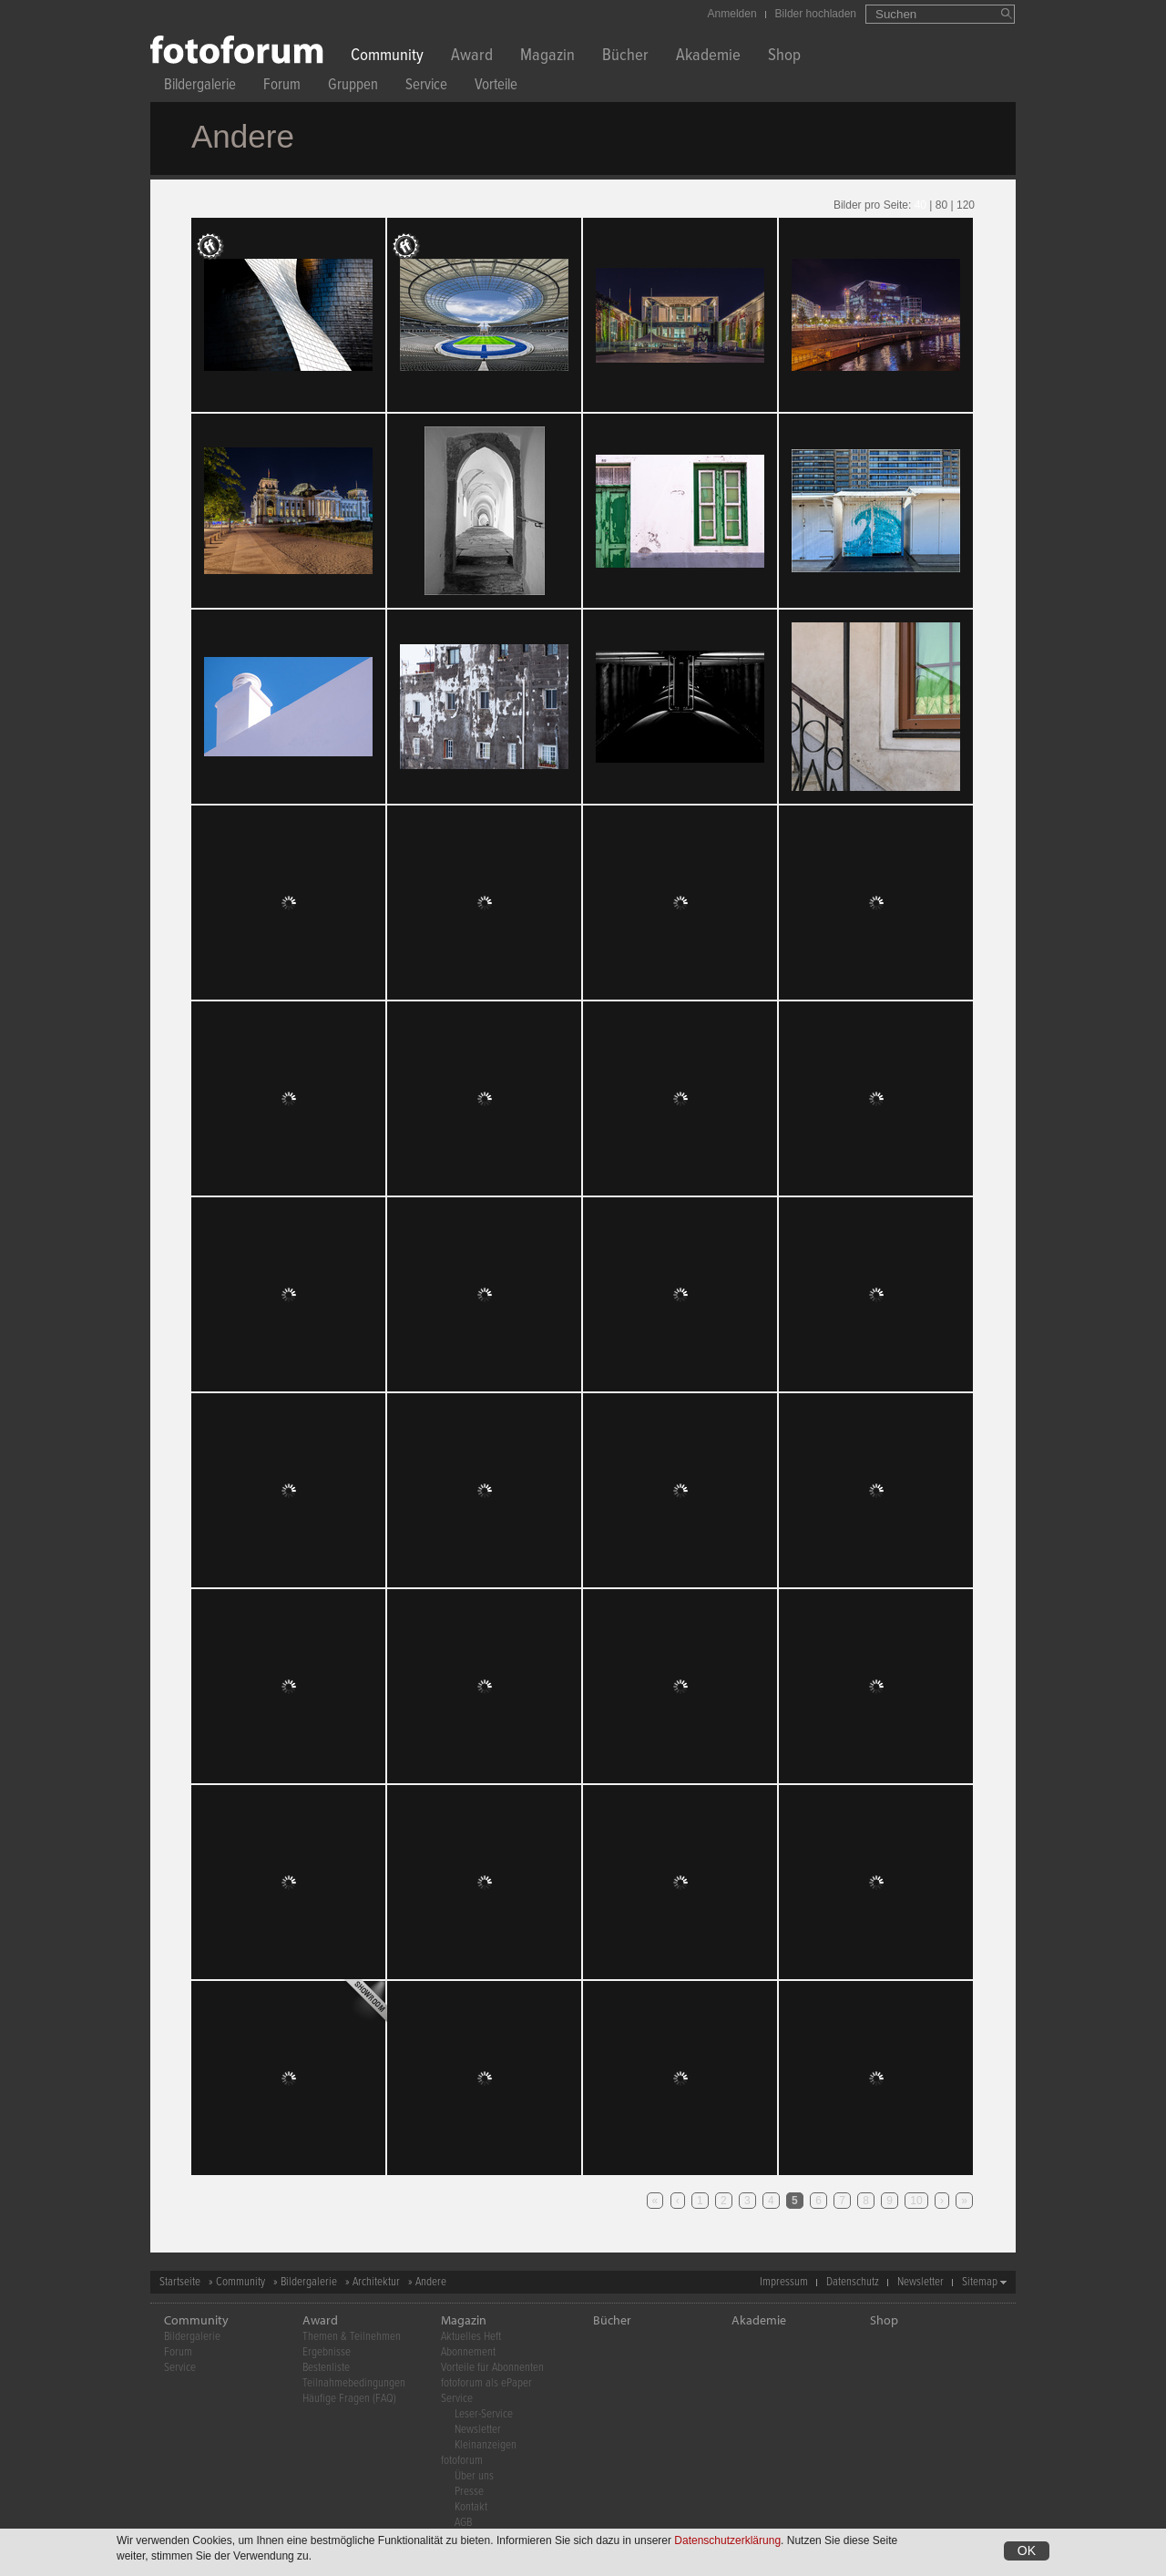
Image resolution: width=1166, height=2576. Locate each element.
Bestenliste (326, 2368)
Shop (784, 57)
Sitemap (979, 2282)
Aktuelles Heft (471, 2337)
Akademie (708, 57)
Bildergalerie (200, 87)
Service (426, 87)
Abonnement (468, 2352)
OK (1027, 2550)
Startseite (179, 2282)
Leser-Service (484, 2414)
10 (916, 2200)
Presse (469, 2491)
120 (965, 205)
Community (387, 57)
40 (920, 205)
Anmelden (732, 13)
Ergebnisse (326, 2352)
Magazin (547, 57)
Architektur (376, 2282)
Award (472, 57)
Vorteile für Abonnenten (492, 2368)
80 (941, 205)
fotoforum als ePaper (486, 2383)
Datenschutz (852, 2282)
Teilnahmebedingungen (353, 2383)
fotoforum (462, 2460)
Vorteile (496, 87)
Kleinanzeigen (486, 2445)
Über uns (474, 2476)
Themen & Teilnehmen (351, 2337)
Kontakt (471, 2507)
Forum (282, 87)
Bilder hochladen (815, 13)
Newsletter (920, 2282)
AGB (463, 2522)
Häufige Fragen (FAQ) (349, 2399)
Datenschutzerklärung (727, 2540)
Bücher (625, 57)
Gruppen (353, 87)
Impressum (784, 2282)
